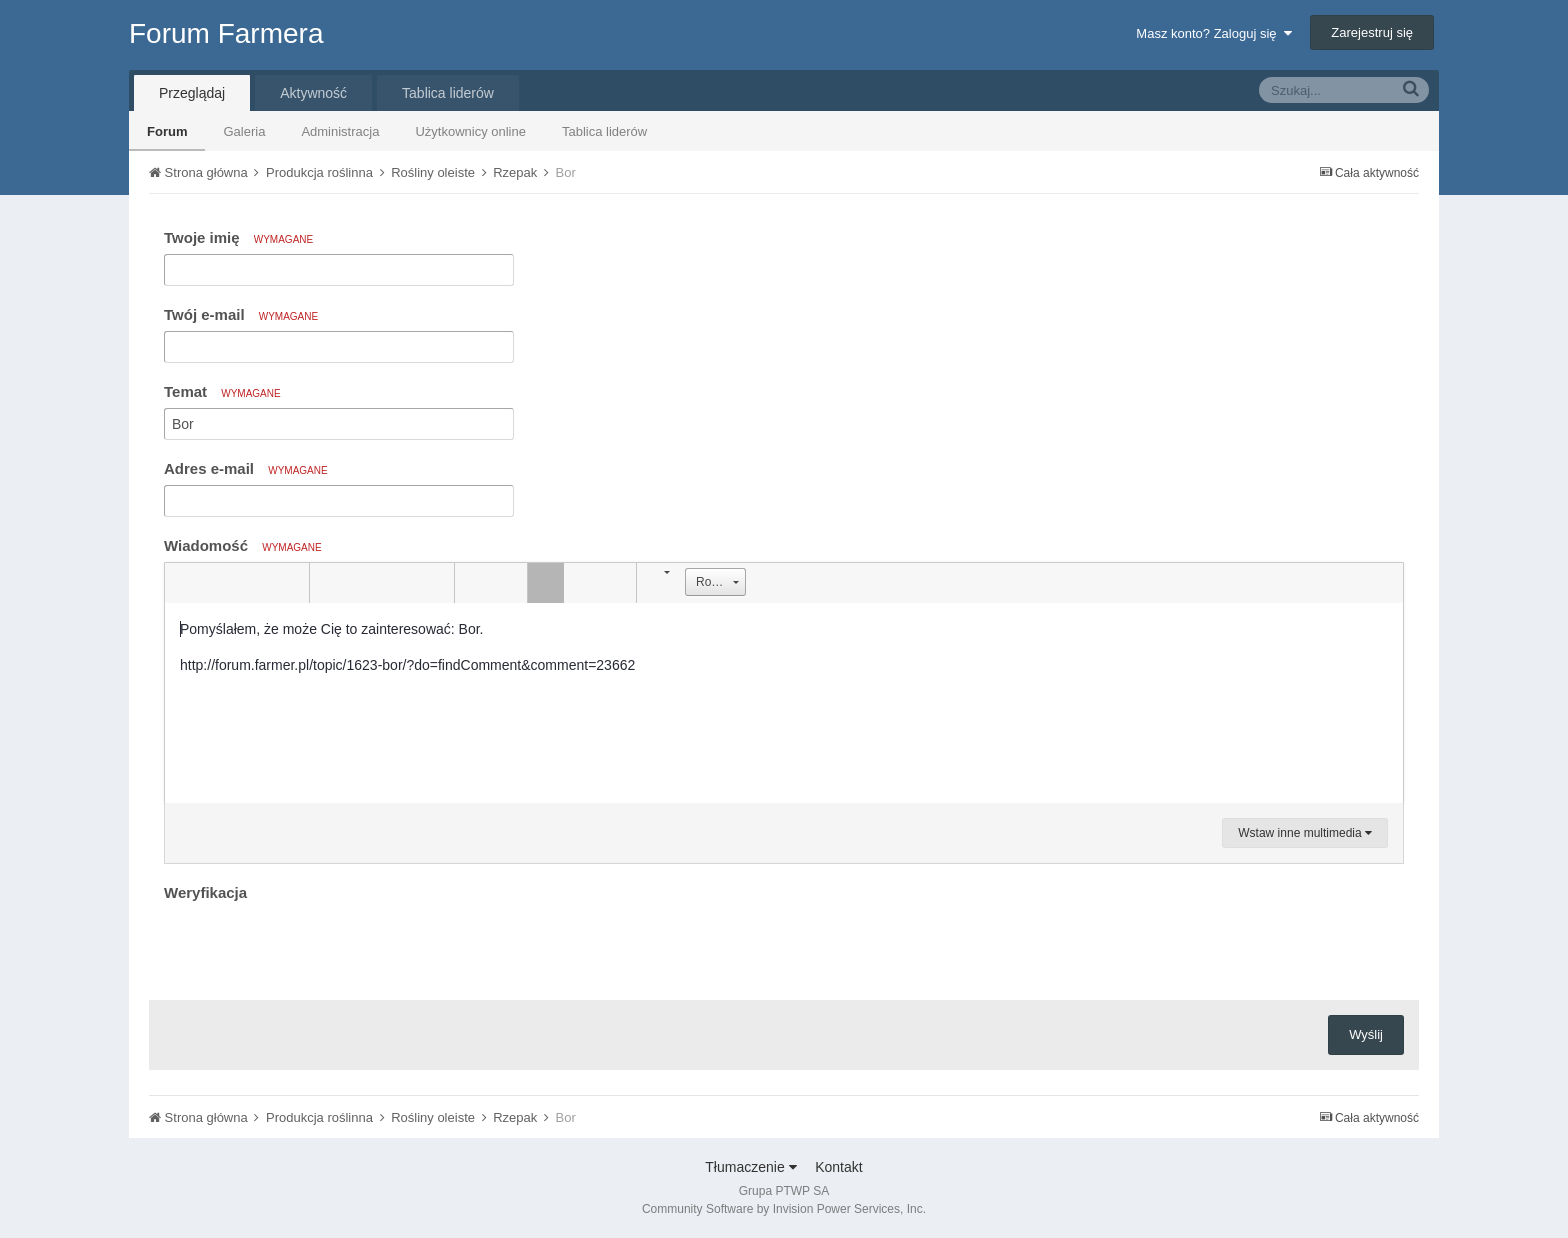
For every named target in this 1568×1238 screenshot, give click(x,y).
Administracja (340, 131)
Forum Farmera (226, 33)
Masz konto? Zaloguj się (1213, 33)
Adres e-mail (246, 468)
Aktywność (313, 93)
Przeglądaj (192, 93)
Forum (167, 131)
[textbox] (784, 703)
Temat (222, 391)
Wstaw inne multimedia (1305, 833)
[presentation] (316, 946)
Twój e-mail (241, 314)
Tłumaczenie (750, 1167)
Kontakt (838, 1167)
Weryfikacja (205, 892)
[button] (183, 583)
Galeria (244, 131)
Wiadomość (243, 545)
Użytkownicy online (470, 131)
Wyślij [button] (1366, 1034)
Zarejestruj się (1372, 32)
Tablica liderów (604, 131)
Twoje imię (238, 237)
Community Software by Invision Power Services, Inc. (784, 1209)
